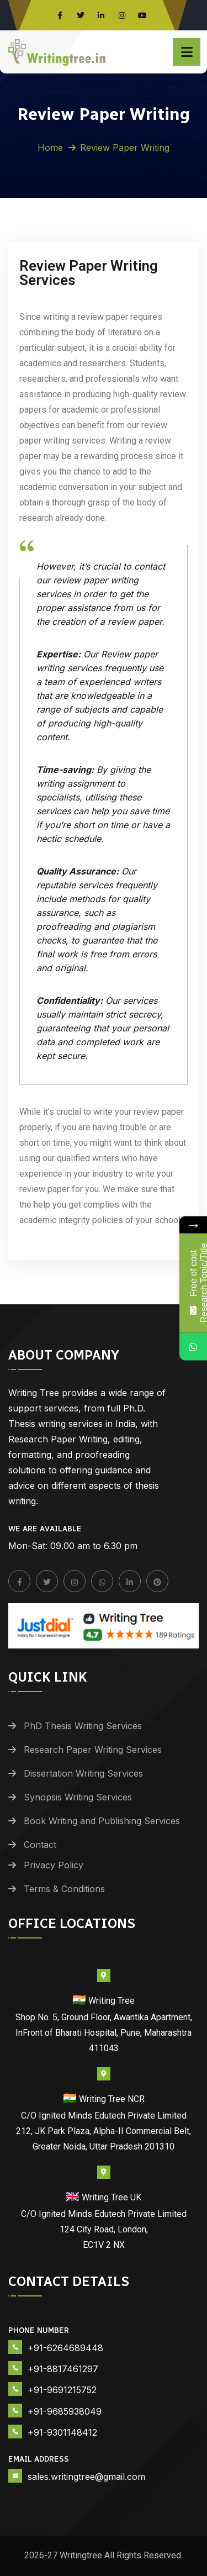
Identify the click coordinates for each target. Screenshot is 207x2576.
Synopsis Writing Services (78, 1797)
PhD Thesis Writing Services (83, 1725)
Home (50, 147)
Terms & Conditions (64, 1888)
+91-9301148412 (62, 2432)
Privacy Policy (53, 1865)
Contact (40, 1844)
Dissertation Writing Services (83, 1773)
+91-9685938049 (65, 2411)
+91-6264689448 (65, 2347)
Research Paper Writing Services (93, 1749)
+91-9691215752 (62, 2389)
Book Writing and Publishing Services (102, 1820)
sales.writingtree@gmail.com (86, 2476)
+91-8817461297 (63, 2368)
